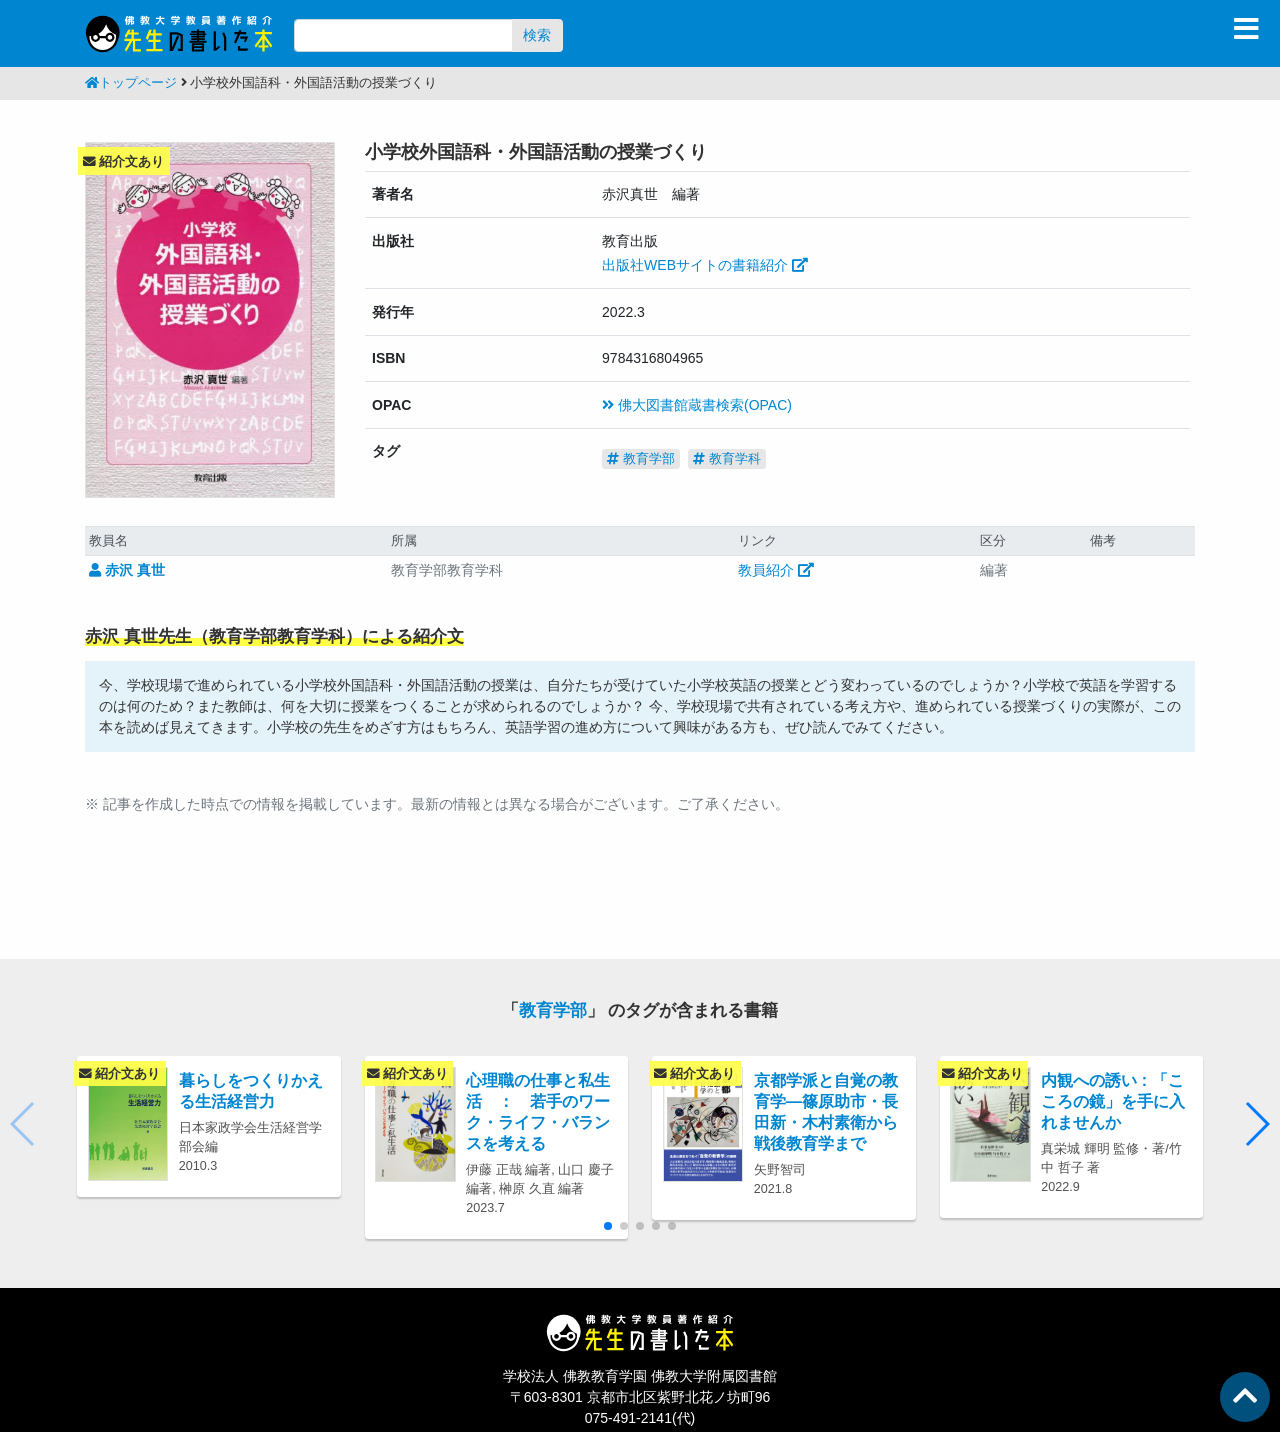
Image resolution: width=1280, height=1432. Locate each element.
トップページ (131, 83)
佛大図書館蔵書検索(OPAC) (697, 405)
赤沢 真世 (127, 570)
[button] (1256, 1124)
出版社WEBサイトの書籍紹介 (705, 265)
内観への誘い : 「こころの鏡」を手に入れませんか (1113, 1101)
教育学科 (727, 458)
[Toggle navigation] (1246, 29)
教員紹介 (776, 570)
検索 (537, 35)
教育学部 (641, 458)
